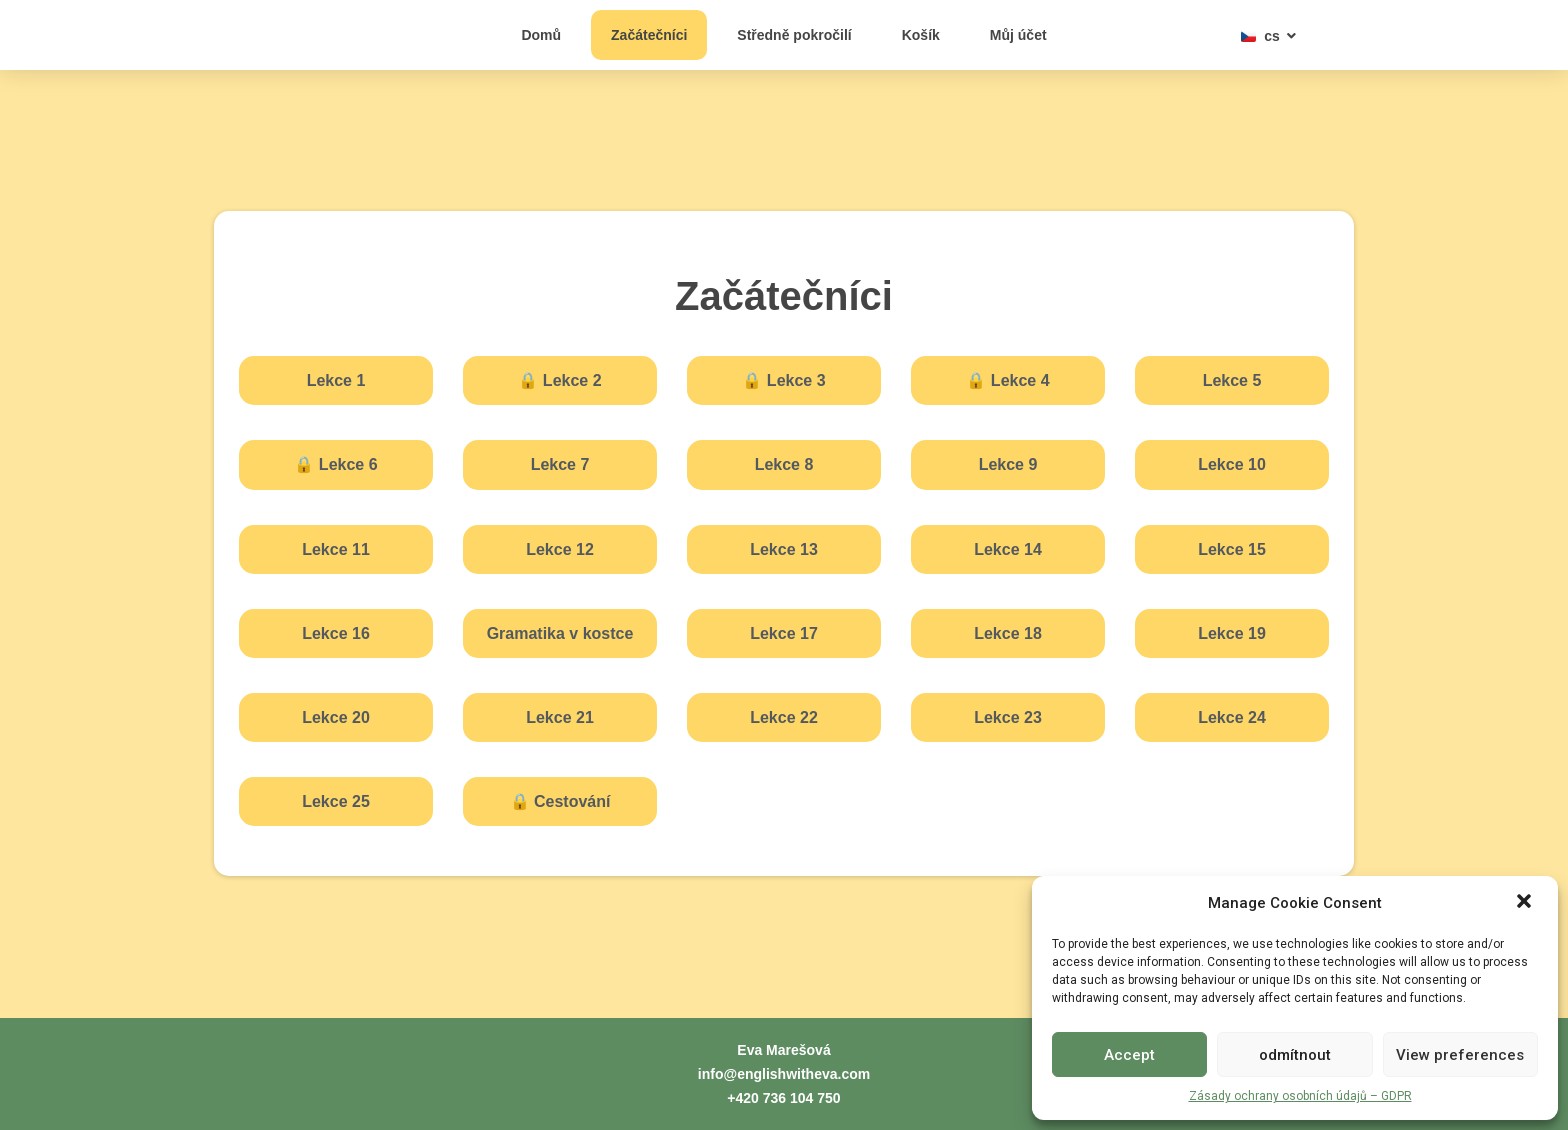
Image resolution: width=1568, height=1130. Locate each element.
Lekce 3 (783, 380)
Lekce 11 (336, 549)
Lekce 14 (1008, 549)
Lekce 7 (560, 464)
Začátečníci (649, 35)
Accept (1129, 1055)
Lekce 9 (1008, 464)
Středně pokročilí (794, 35)
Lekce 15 (1232, 549)
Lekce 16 (336, 633)
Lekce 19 (1232, 633)
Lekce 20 (336, 717)
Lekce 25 (336, 801)
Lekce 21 (560, 717)
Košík (921, 35)
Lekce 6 (335, 464)
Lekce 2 (559, 380)
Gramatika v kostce (560, 633)
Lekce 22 (784, 717)
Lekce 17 (784, 633)
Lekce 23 (1008, 717)
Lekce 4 (1007, 380)
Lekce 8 (784, 464)
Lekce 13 (784, 549)
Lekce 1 (336, 380)
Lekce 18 (1008, 633)
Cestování (560, 801)
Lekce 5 (1232, 380)
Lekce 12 (560, 549)
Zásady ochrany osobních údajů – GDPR (1300, 1096)
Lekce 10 (1232, 464)
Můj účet (1018, 35)
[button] (1526, 892)
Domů (541, 35)
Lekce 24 (1232, 717)
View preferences (1460, 1055)
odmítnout (1295, 1055)
